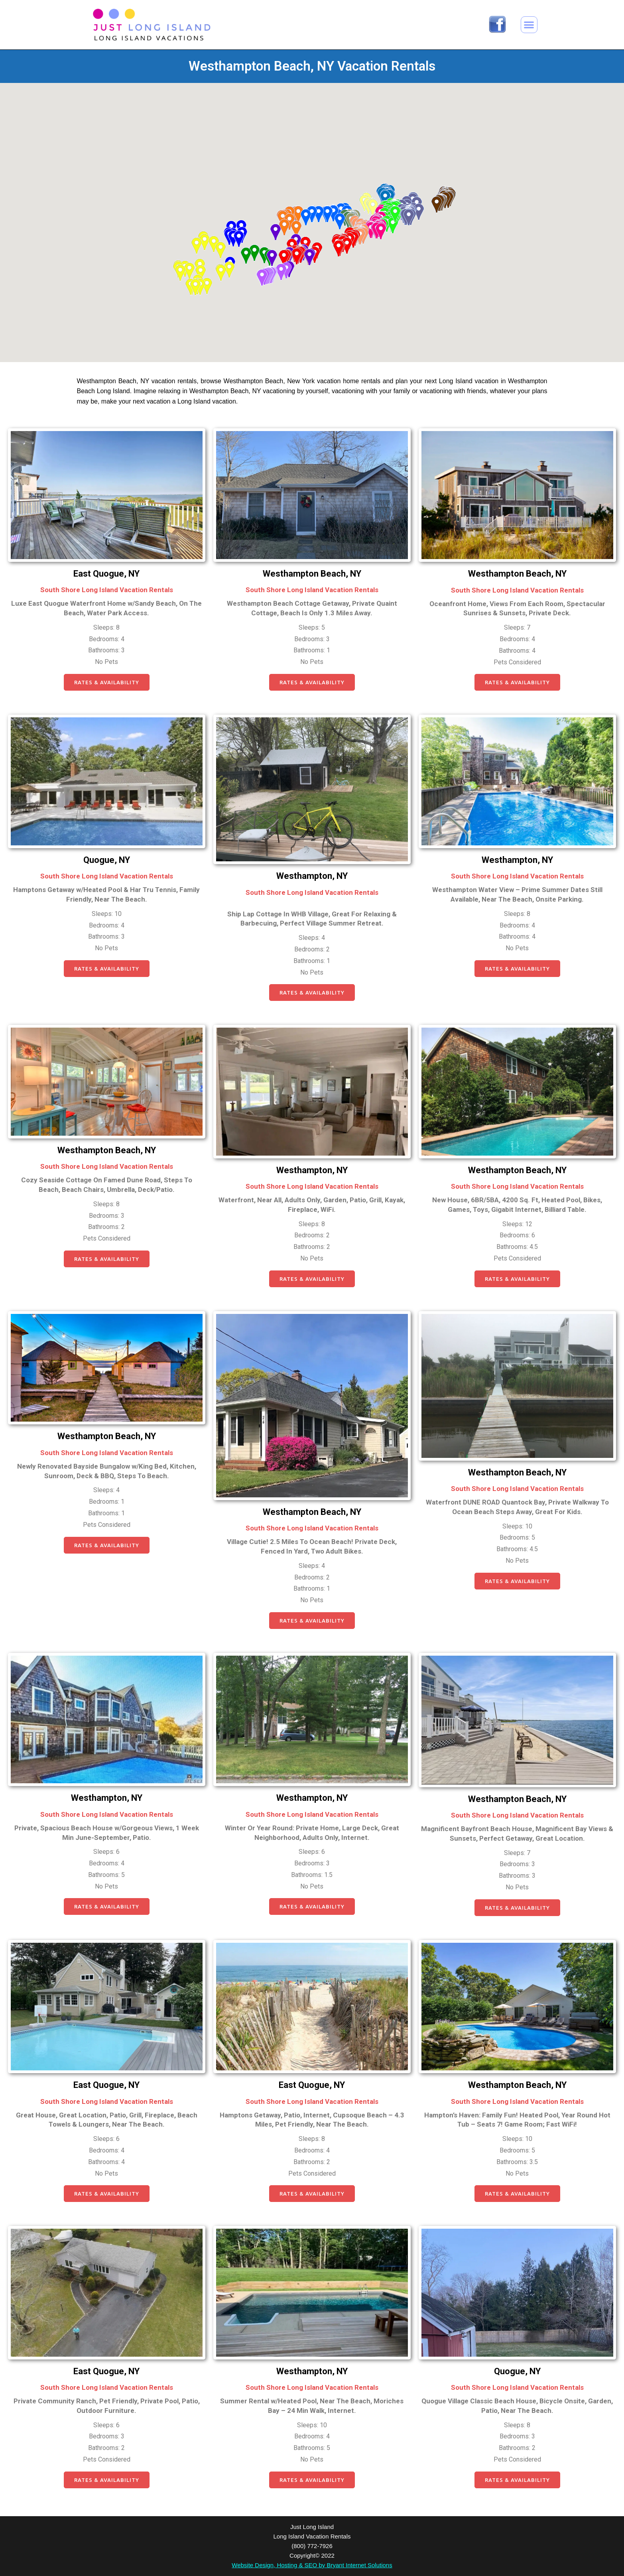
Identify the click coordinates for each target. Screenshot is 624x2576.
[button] (529, 24)
